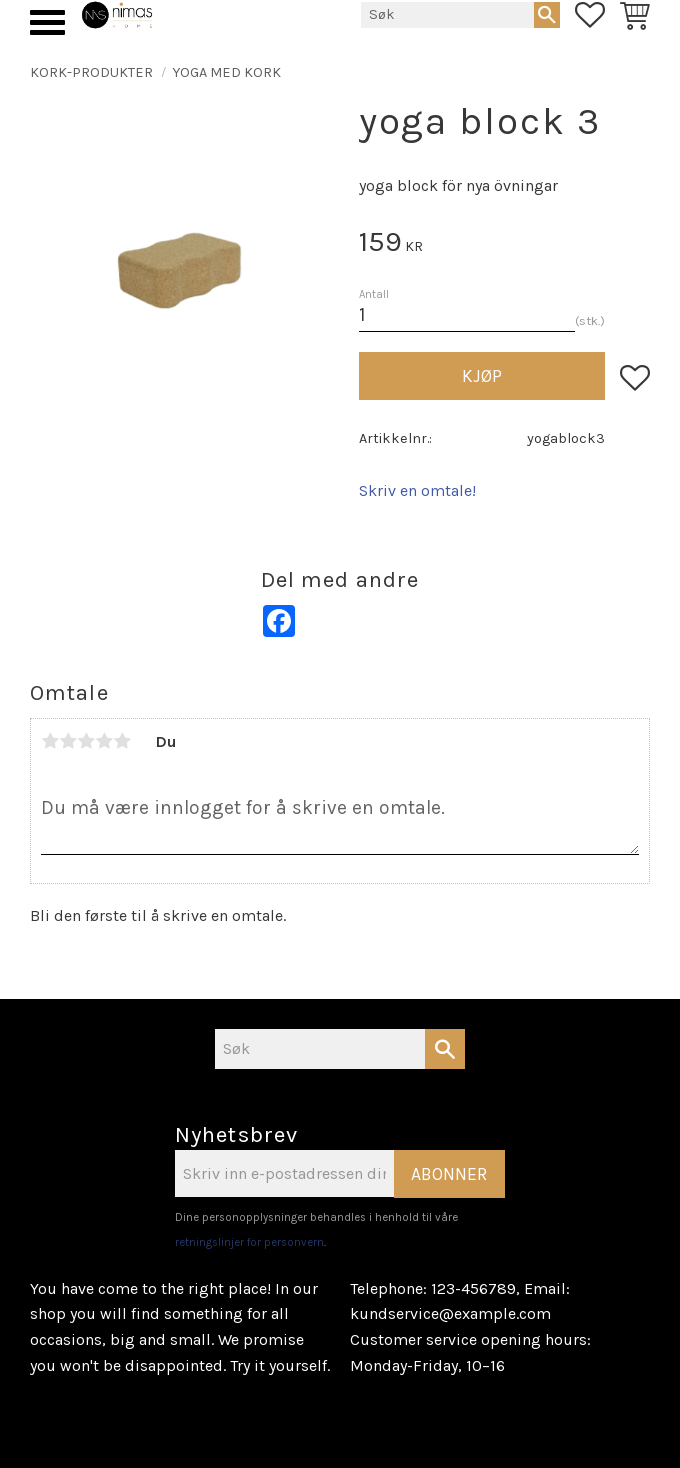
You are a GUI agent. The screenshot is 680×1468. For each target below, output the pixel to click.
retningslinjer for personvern (249, 1242)
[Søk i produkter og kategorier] (447, 15)
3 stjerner (86, 741)
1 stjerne (50, 741)
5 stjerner (122, 741)
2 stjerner (68, 741)
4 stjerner (104, 741)
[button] (47, 22)
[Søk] (547, 15)
